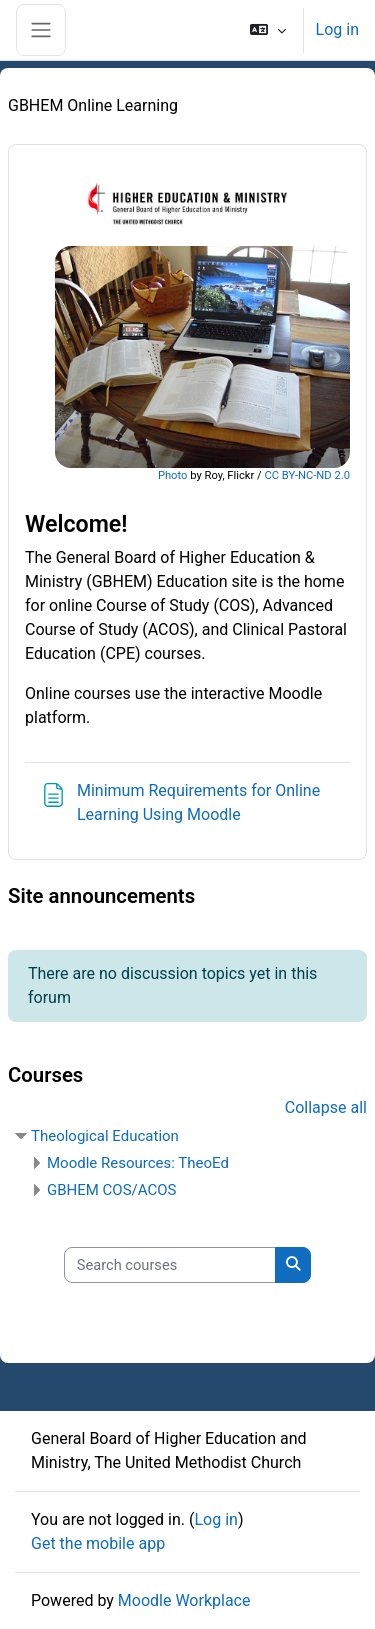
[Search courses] (170, 1265)
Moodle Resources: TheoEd (138, 1163)
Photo (173, 475)
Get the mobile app (98, 1543)
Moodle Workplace (184, 1600)
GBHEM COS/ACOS (111, 1190)
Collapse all (326, 1107)
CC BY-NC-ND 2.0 (307, 475)
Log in (337, 29)
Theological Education (105, 1136)
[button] (267, 30)
